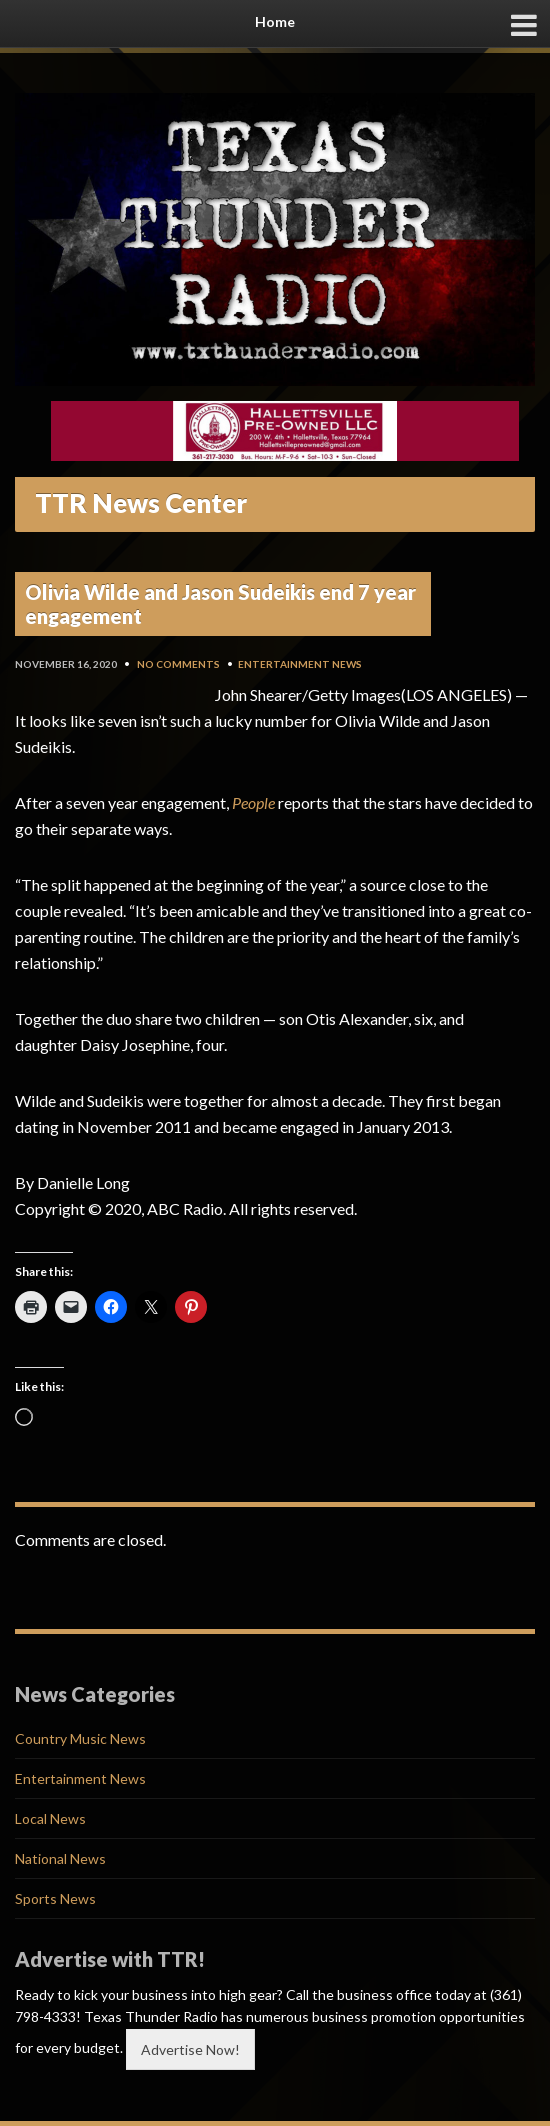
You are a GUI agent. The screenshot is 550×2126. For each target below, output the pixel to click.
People (253, 802)
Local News (50, 1818)
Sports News (55, 1898)
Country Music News (80, 1738)
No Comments (178, 664)
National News (60, 1858)
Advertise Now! (190, 2049)
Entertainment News (300, 664)
